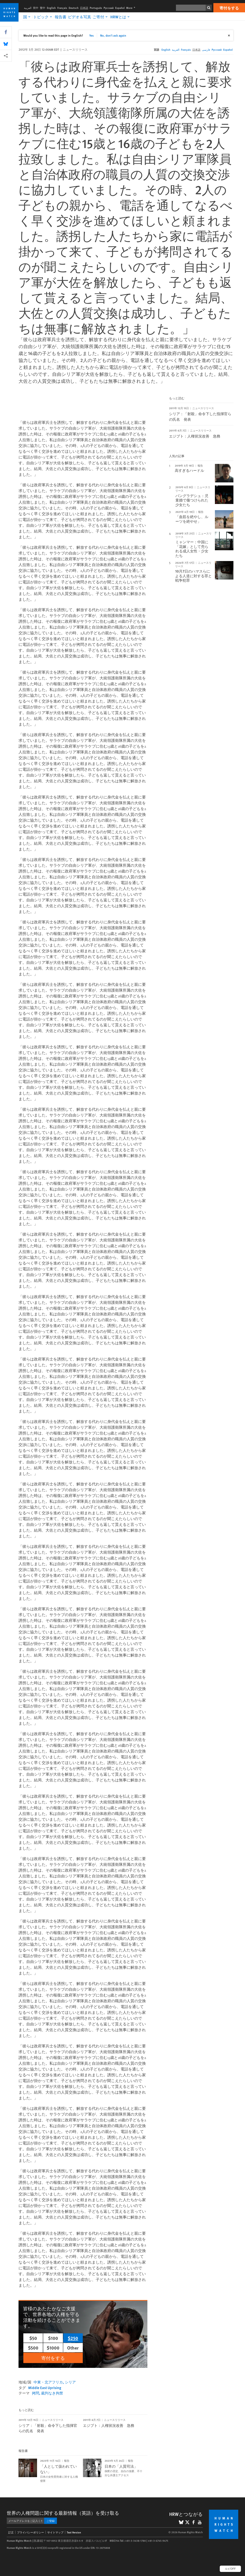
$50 (33, 2338)
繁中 (42, 8)
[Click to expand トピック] (43, 17)
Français (62, 8)
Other (73, 2347)
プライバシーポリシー (30, 2532)
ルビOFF (230, 2568)
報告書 (60, 16)
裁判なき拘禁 (52, 2393)
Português (96, 8)
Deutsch (74, 8)
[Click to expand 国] (27, 17)
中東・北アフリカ (48, 2382)
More (131, 8)
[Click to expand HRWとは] (120, 17)
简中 (35, 8)
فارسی (206, 49)
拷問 (35, 2393)
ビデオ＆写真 (79, 16)
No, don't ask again (113, 35)
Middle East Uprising (44, 2387)
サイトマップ (55, 2532)
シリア (70, 2382)
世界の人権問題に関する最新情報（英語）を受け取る (63, 2513)
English (51, 8)
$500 (33, 2347)
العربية (27, 8)
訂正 (11, 2532)
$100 (53, 2338)
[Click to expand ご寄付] (101, 17)
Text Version (74, 2532)
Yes (91, 35)
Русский (109, 8)
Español (120, 8)
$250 (73, 2338)
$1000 (53, 2347)
